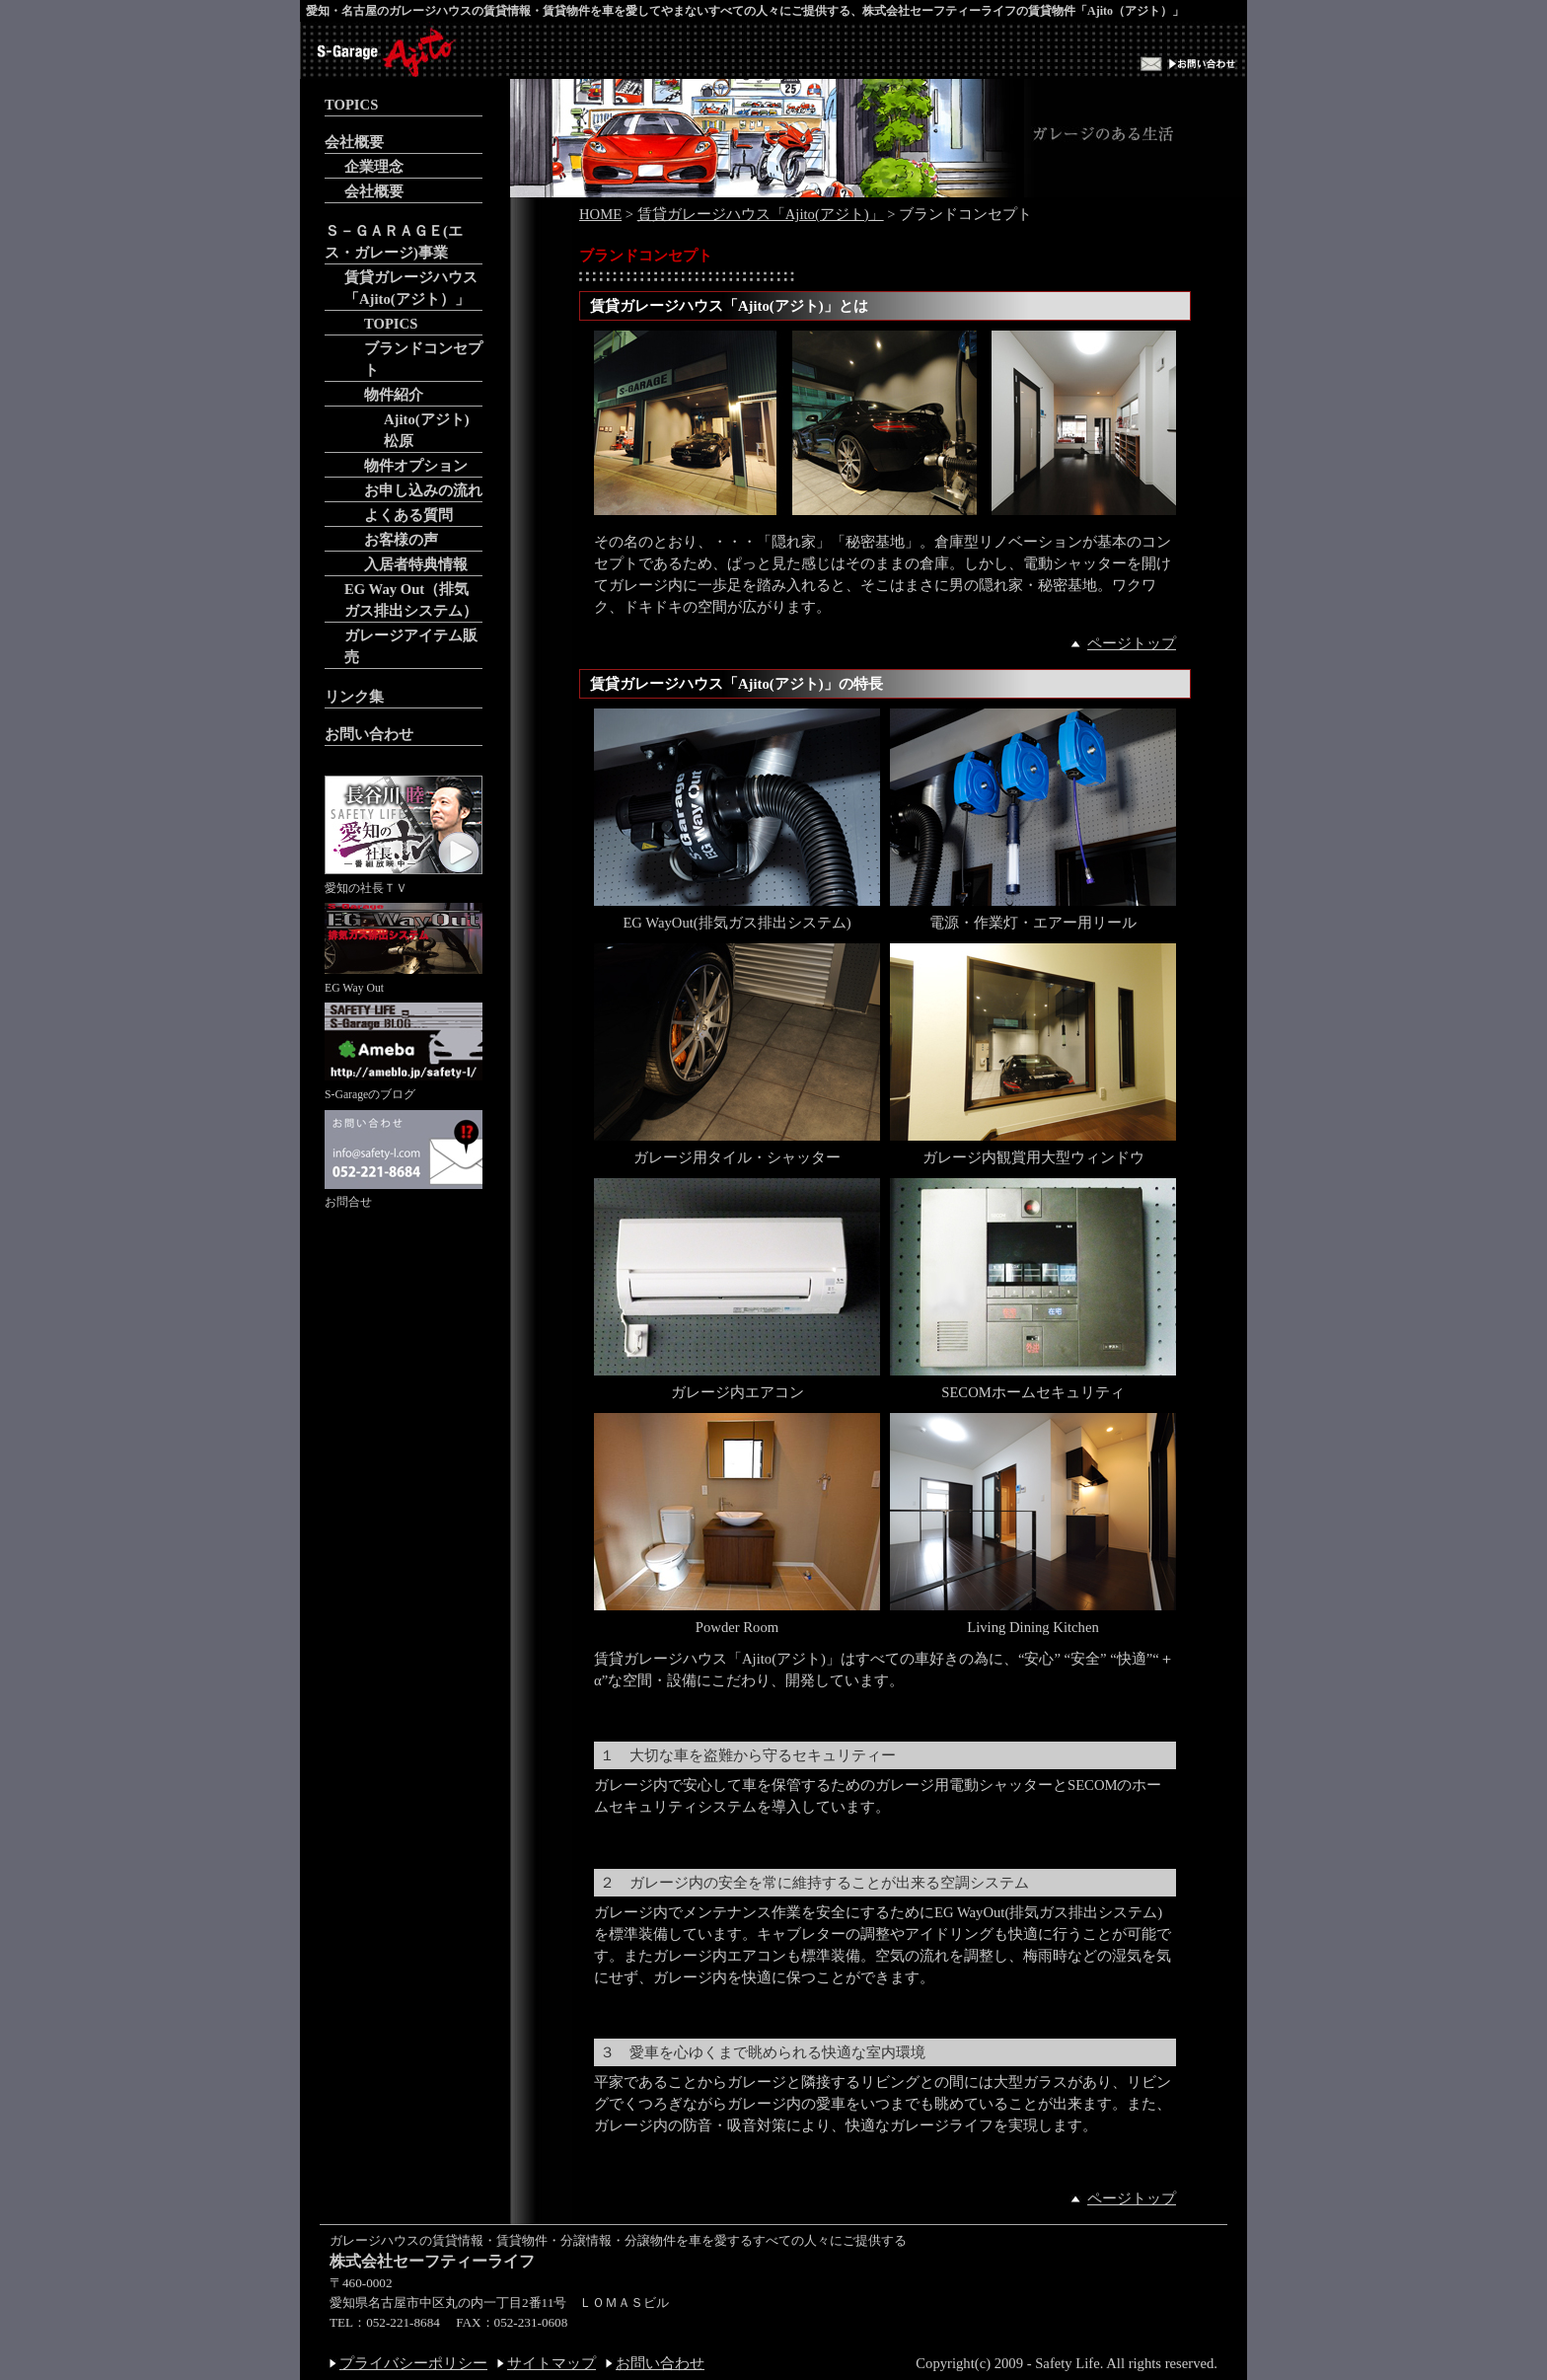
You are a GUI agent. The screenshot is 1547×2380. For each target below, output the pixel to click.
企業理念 (374, 167)
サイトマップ (551, 2363)
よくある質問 (408, 515)
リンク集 (354, 697)
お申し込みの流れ (423, 490)
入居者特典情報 (416, 564)
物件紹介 (393, 395)
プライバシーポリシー (413, 2363)
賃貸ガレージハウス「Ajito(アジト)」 (760, 214)
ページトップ (1131, 643)
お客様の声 (401, 540)
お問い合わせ (369, 734)
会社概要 (354, 142)
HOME (600, 214)
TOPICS (351, 104)
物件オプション (416, 466)
